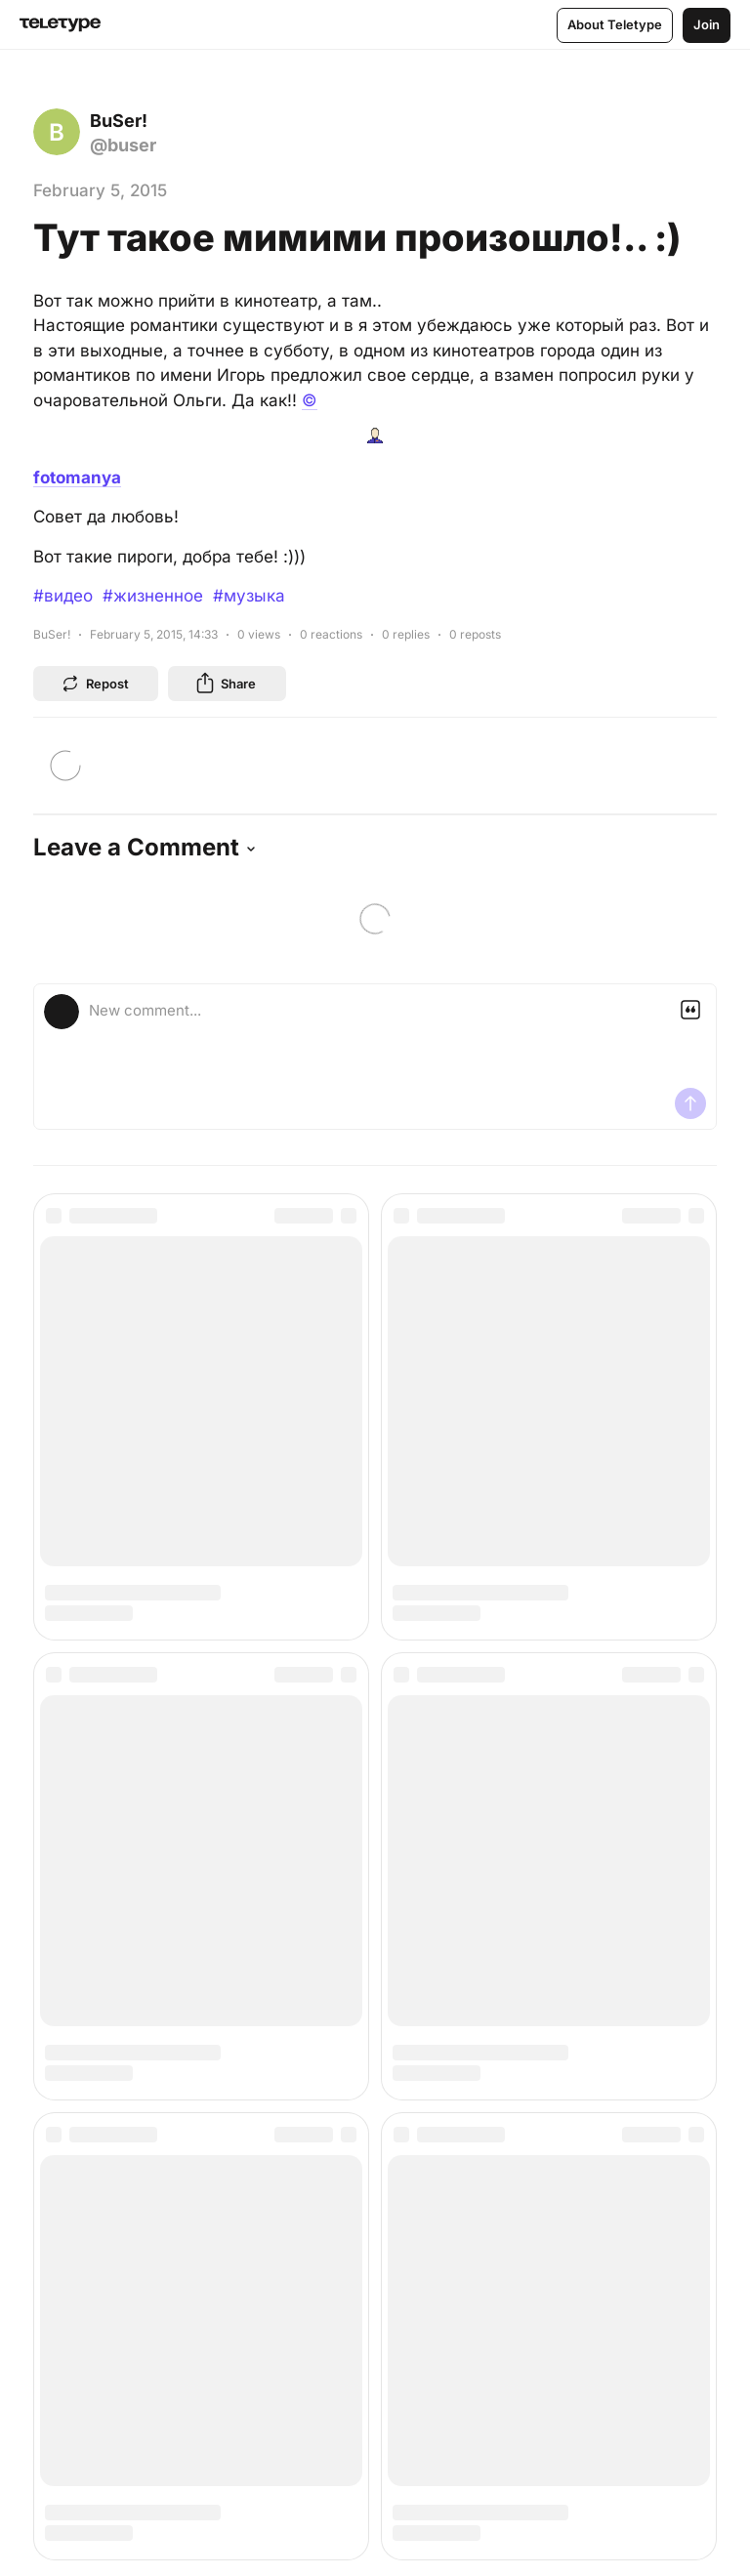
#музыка (249, 595)
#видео (63, 595)
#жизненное (153, 595)
